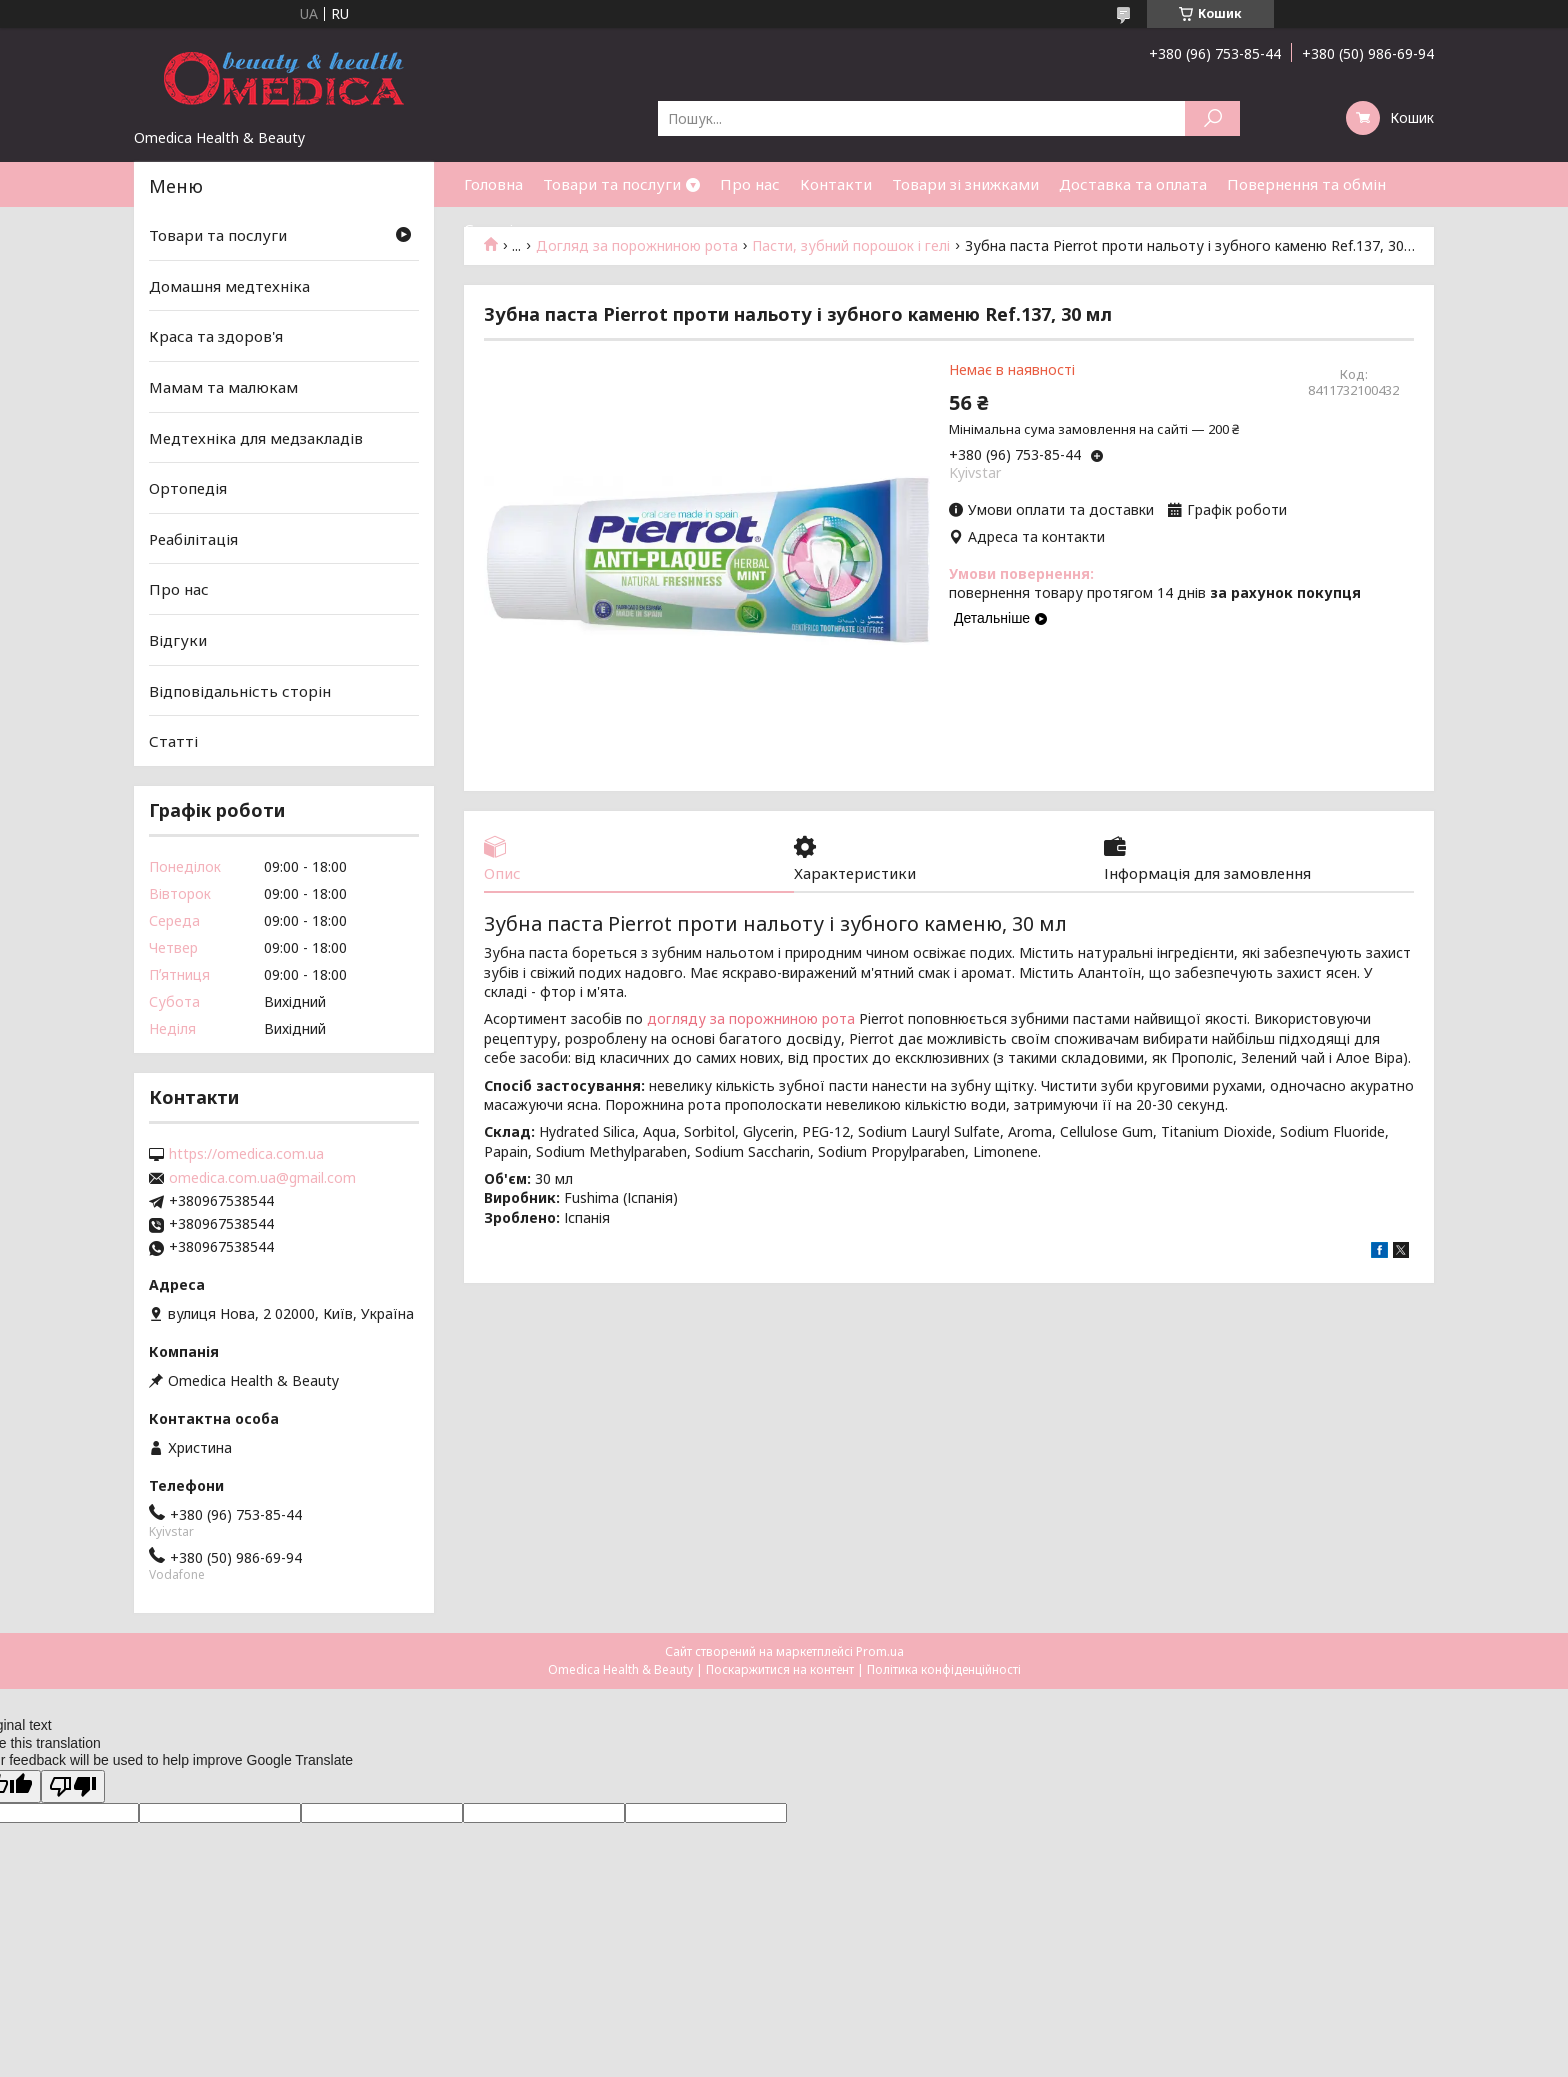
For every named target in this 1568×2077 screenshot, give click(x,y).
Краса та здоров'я (216, 336)
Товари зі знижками (965, 184)
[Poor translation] (73, 1786)
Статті (488, 229)
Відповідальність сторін (240, 691)
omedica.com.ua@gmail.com (262, 1178)
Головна (493, 184)
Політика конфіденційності (944, 1669)
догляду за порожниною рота (751, 1019)
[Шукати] (1212, 118)
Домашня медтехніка (229, 286)
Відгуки (178, 640)
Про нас (750, 184)
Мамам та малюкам (223, 387)
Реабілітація (193, 539)
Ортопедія (188, 488)
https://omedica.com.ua (246, 1154)
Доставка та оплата (1133, 184)
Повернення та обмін (1306, 184)
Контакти (836, 184)
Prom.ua (880, 1651)
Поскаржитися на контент (780, 1669)
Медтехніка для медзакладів (256, 437)
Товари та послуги (612, 184)
